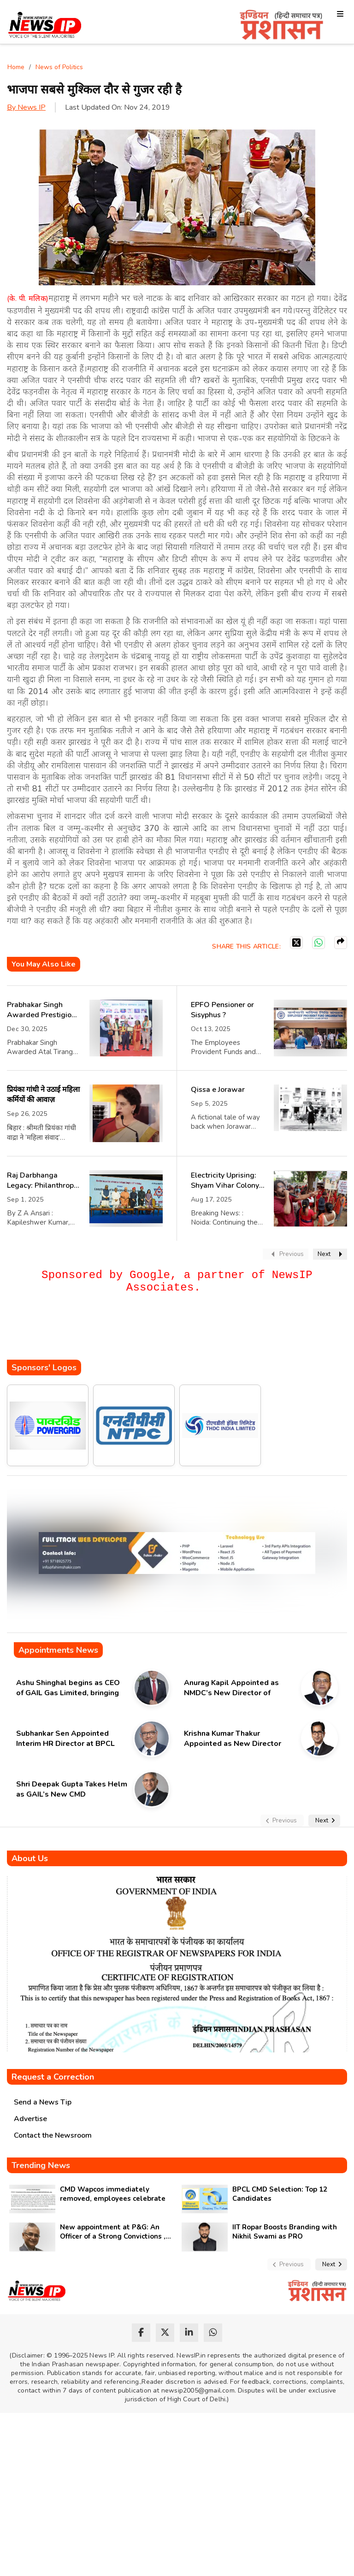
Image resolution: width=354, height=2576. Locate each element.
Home (15, 67)
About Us (30, 1858)
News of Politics (59, 67)
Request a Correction (53, 2076)
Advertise (30, 2119)
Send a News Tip (42, 2102)
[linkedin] (189, 2332)
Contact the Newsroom (53, 2135)
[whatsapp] (213, 2332)
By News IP (26, 107)
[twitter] (165, 2332)
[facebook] (141, 2332)
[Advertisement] (174, 1332)
